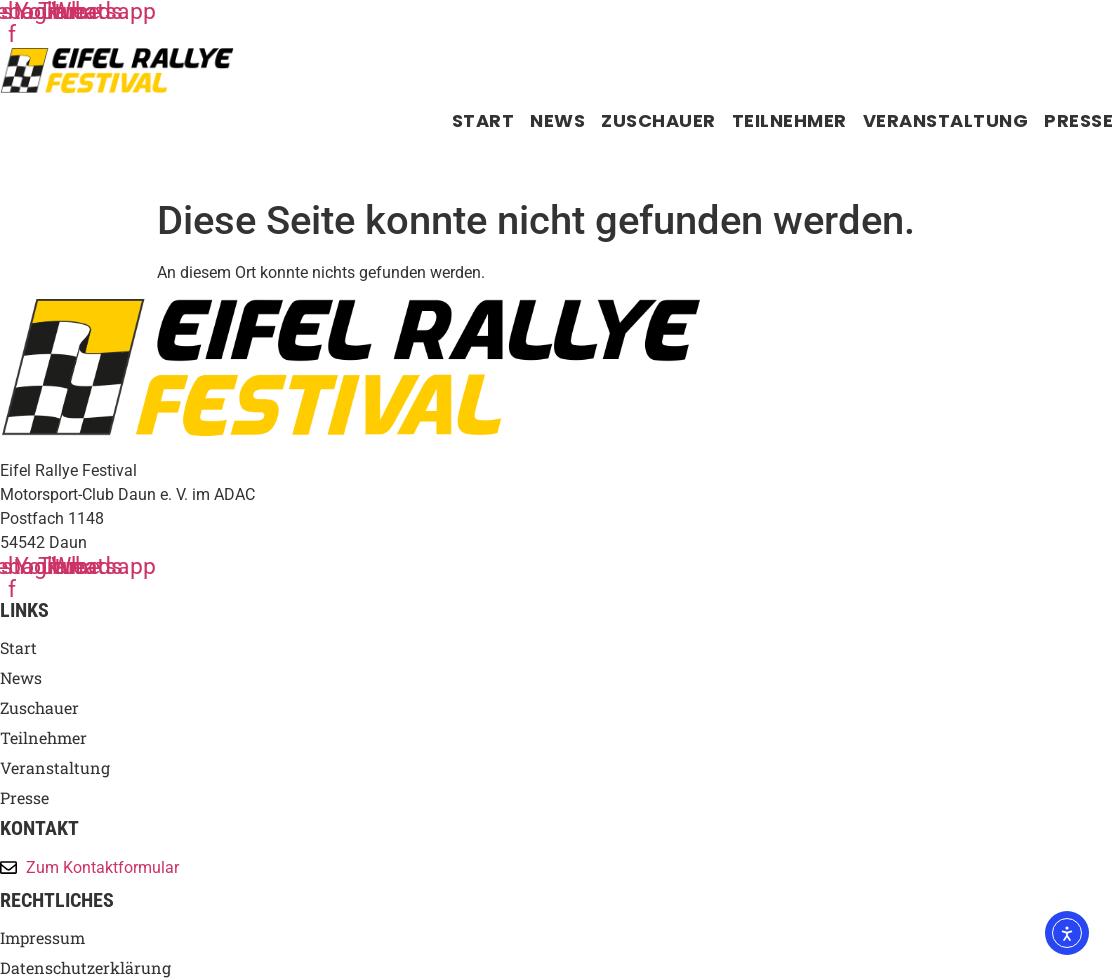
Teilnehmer (789, 120)
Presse (1078, 120)
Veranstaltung (946, 120)
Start (483, 120)
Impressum (42, 938)
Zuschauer (658, 120)
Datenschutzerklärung (85, 968)
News (557, 120)
